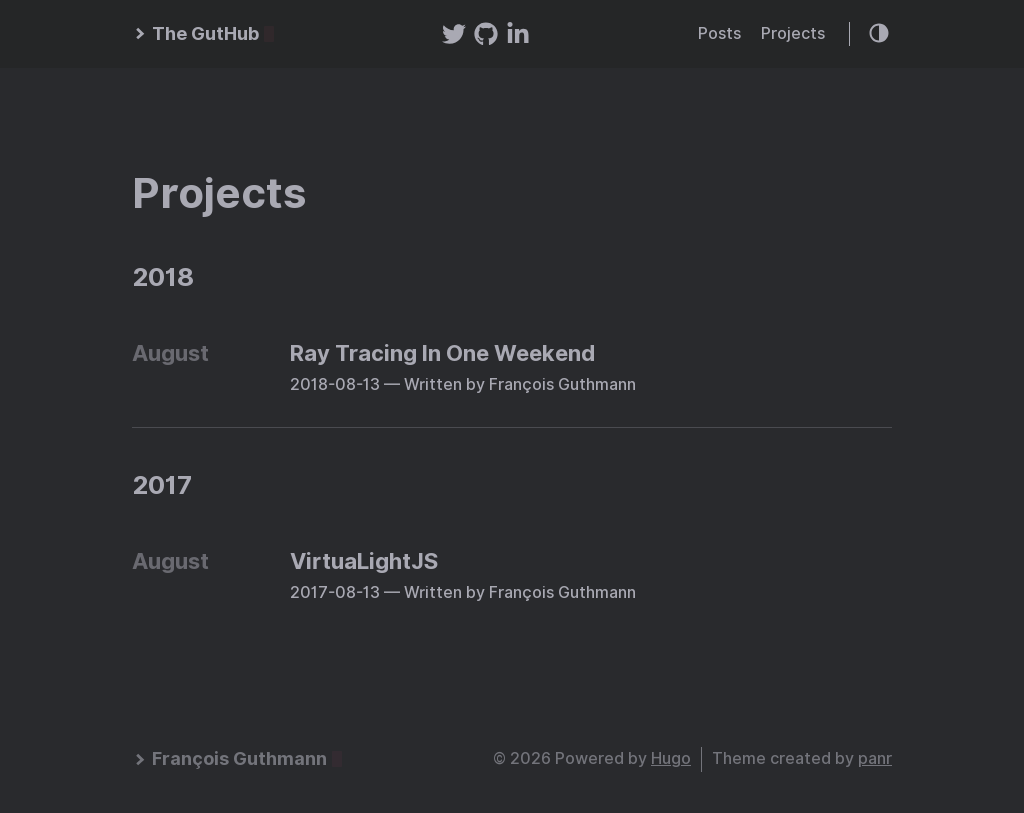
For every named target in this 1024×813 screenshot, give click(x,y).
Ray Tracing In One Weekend (442, 353)
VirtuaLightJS (364, 561)
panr (875, 758)
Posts (719, 33)
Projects (793, 33)
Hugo (671, 758)
